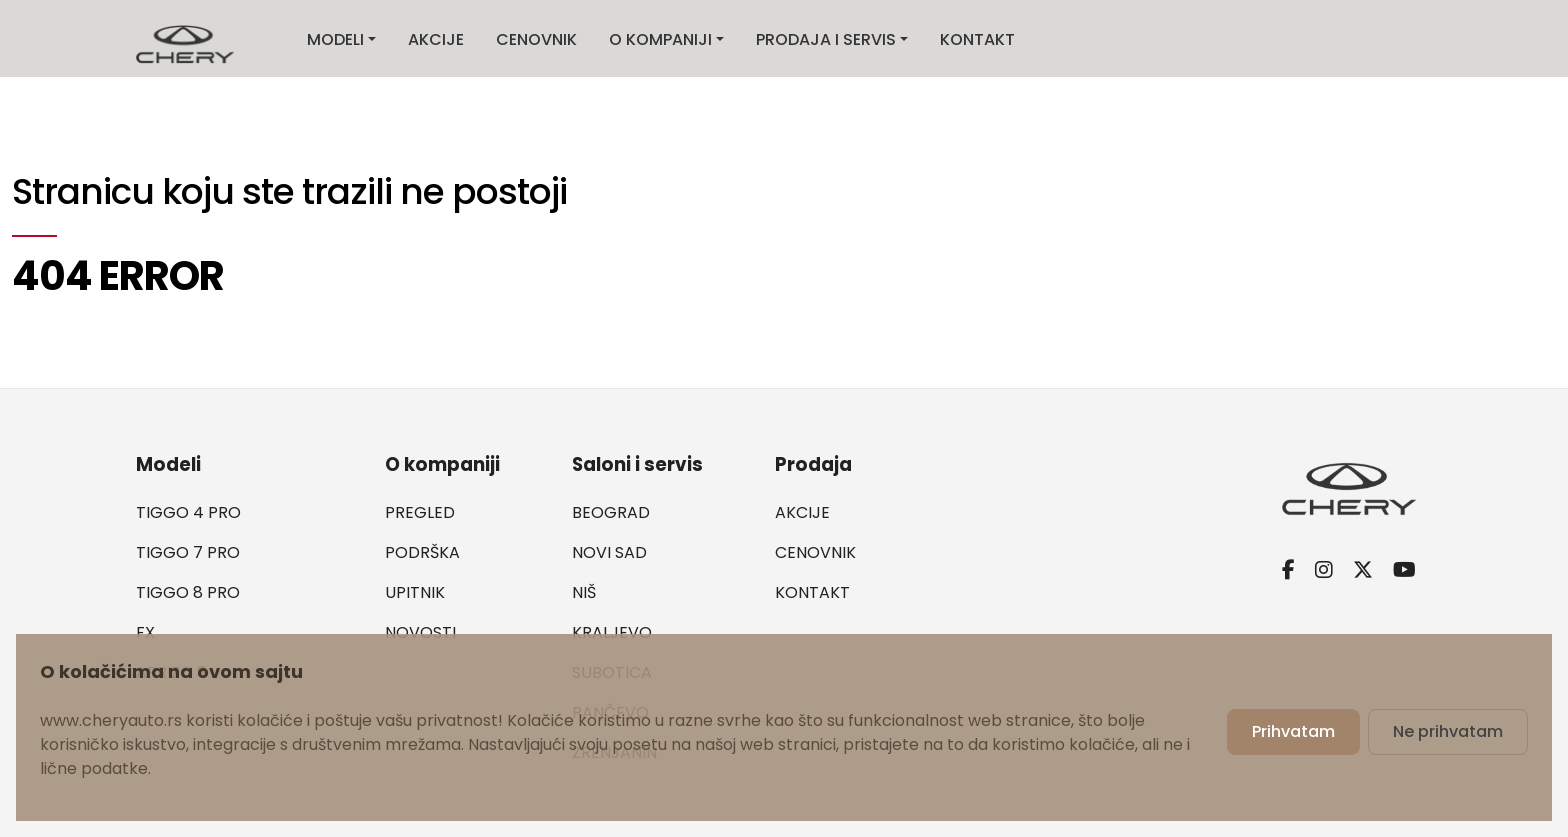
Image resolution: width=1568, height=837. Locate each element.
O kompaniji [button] (660, 39)
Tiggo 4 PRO (188, 512)
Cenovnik (536, 39)
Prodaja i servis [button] (826, 39)
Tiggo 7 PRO (188, 552)
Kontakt (977, 39)
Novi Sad (609, 552)
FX (145, 632)
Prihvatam (1293, 731)
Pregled (420, 512)
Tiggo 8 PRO (188, 592)
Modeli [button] (335, 39)
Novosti (420, 632)
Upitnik (415, 592)
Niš (584, 592)
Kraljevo (612, 632)
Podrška (422, 552)
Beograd (611, 512)
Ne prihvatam (1448, 731)
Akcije (436, 39)
